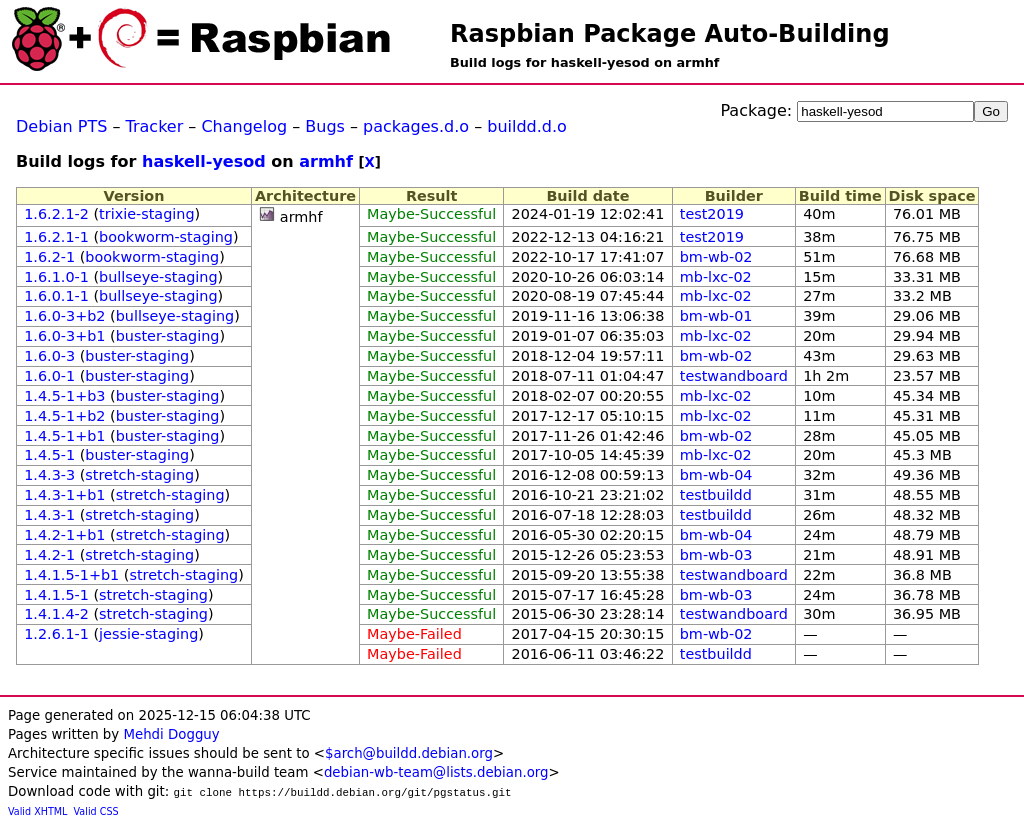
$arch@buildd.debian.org (409, 753)
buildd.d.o (527, 126)
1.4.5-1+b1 (64, 436)
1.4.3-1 (49, 515)
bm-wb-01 (716, 316)
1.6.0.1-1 (56, 296)
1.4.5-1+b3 (64, 396)
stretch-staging (139, 475)
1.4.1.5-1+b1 (71, 575)
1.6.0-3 (49, 356)
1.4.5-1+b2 (64, 416)
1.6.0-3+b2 (64, 316)
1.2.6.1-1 (56, 634)
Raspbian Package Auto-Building (670, 34)
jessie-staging (148, 634)
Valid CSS (96, 811)
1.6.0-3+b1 (64, 336)
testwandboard (734, 376)
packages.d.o (416, 126)
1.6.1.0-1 (56, 277)
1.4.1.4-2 (56, 614)
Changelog (244, 126)
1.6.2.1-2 (56, 214)
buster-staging (168, 336)
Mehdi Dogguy (171, 734)
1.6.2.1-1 (56, 237)
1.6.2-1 (49, 257)
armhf (326, 161)
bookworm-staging (166, 237)
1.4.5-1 (49, 455)
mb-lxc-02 (716, 277)
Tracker (155, 126)
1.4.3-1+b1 (64, 495)
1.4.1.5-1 (56, 595)
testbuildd (716, 495)
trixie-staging (146, 214)
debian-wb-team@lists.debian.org (436, 772)
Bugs (325, 126)
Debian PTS (61, 126)
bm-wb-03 (716, 555)
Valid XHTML (37, 811)
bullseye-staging (158, 277)
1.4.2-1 (49, 555)
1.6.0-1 (49, 376)
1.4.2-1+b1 (64, 535)
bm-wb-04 (716, 475)
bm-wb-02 (716, 257)
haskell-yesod (204, 161)
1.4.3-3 (49, 475)
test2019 (712, 214)
